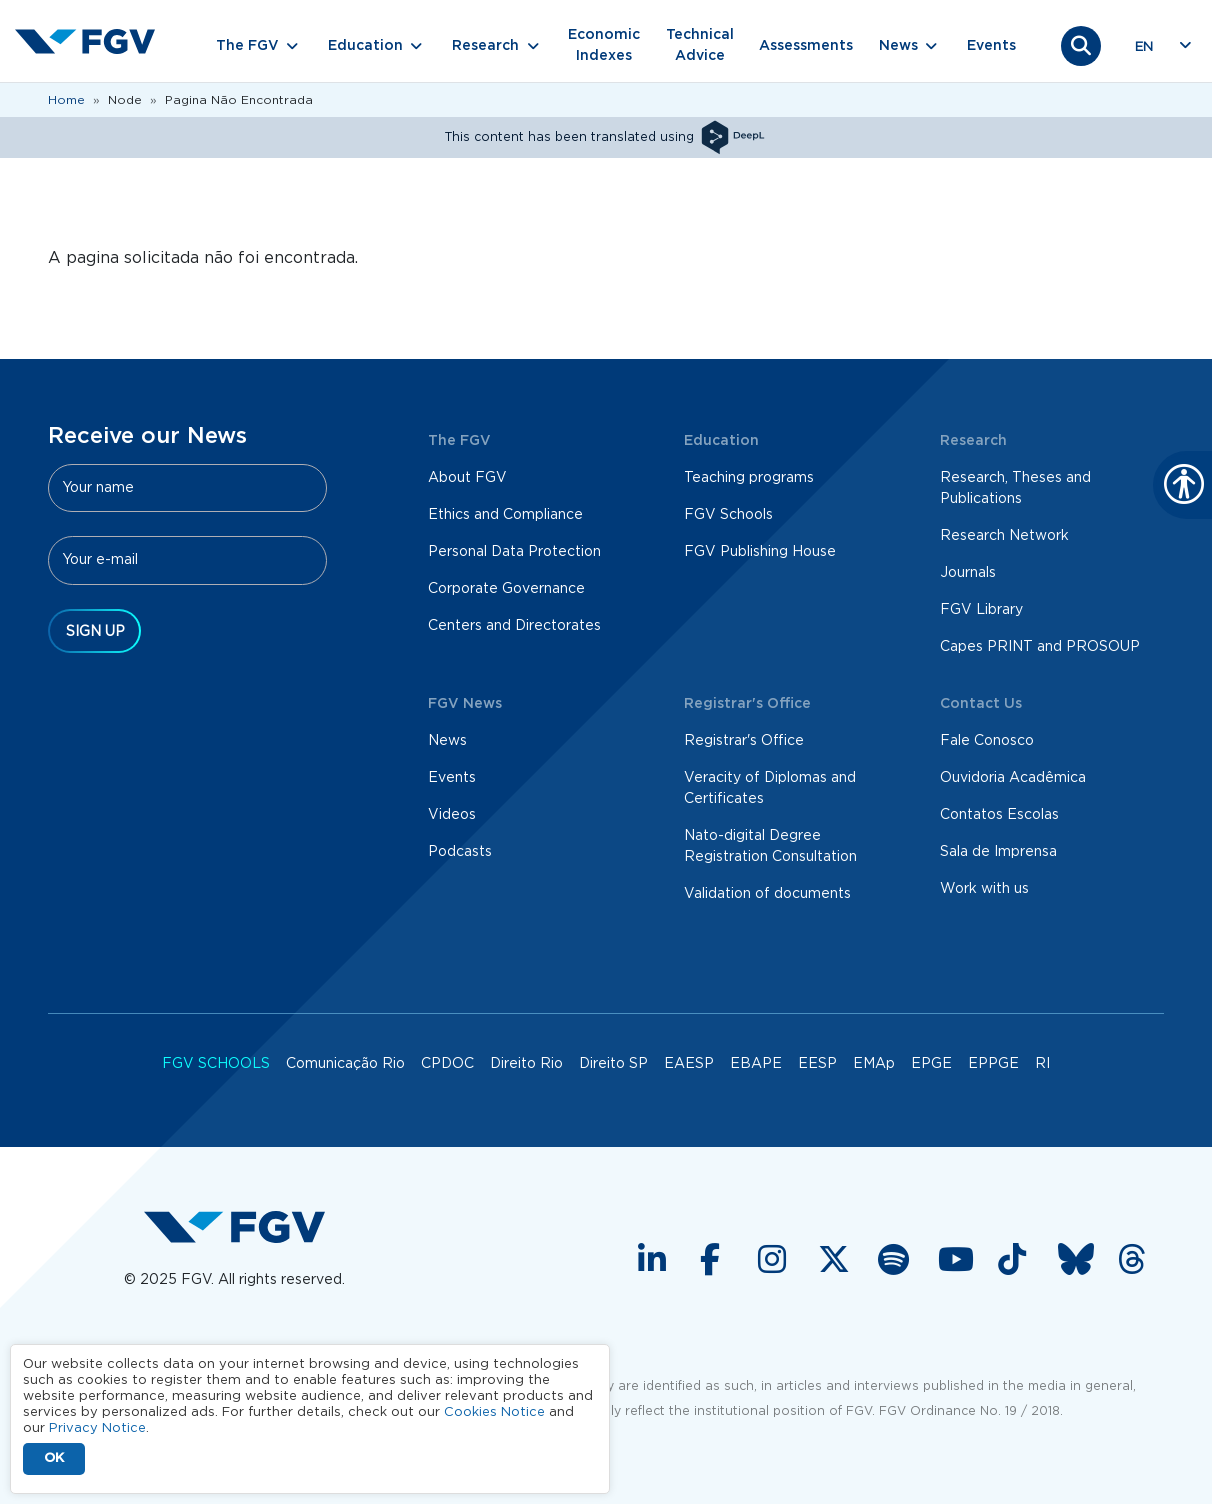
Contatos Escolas (999, 815)
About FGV (467, 478)
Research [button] (485, 46)
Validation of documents (767, 894)
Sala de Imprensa (998, 852)
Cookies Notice (494, 1412)
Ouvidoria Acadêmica (1013, 778)
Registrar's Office (744, 741)
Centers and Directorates (514, 626)
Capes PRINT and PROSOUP (1040, 647)
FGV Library (981, 610)
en (1144, 47)
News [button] (898, 46)
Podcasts (460, 852)
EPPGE (993, 1064)
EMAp (874, 1064)
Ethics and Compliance (505, 515)
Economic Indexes (604, 45)
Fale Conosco (987, 741)
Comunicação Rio (345, 1064)
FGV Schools (728, 515)
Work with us (984, 889)
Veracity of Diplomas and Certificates (770, 788)
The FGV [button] (247, 46)
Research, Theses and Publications (1015, 488)
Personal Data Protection (514, 552)
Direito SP (613, 1064)
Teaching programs (749, 478)
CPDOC (447, 1064)
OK (54, 1458)
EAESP (689, 1064)
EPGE (931, 1064)
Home (66, 100)
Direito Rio (526, 1064)
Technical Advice (700, 45)
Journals (968, 573)
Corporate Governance (506, 589)
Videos (452, 815)
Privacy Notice (97, 1428)
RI (1042, 1064)
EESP (817, 1064)
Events (991, 46)
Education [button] (365, 46)
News (447, 741)
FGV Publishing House (760, 552)
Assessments (806, 46)
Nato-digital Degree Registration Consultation (770, 846)
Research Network (1004, 536)
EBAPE (756, 1064)
